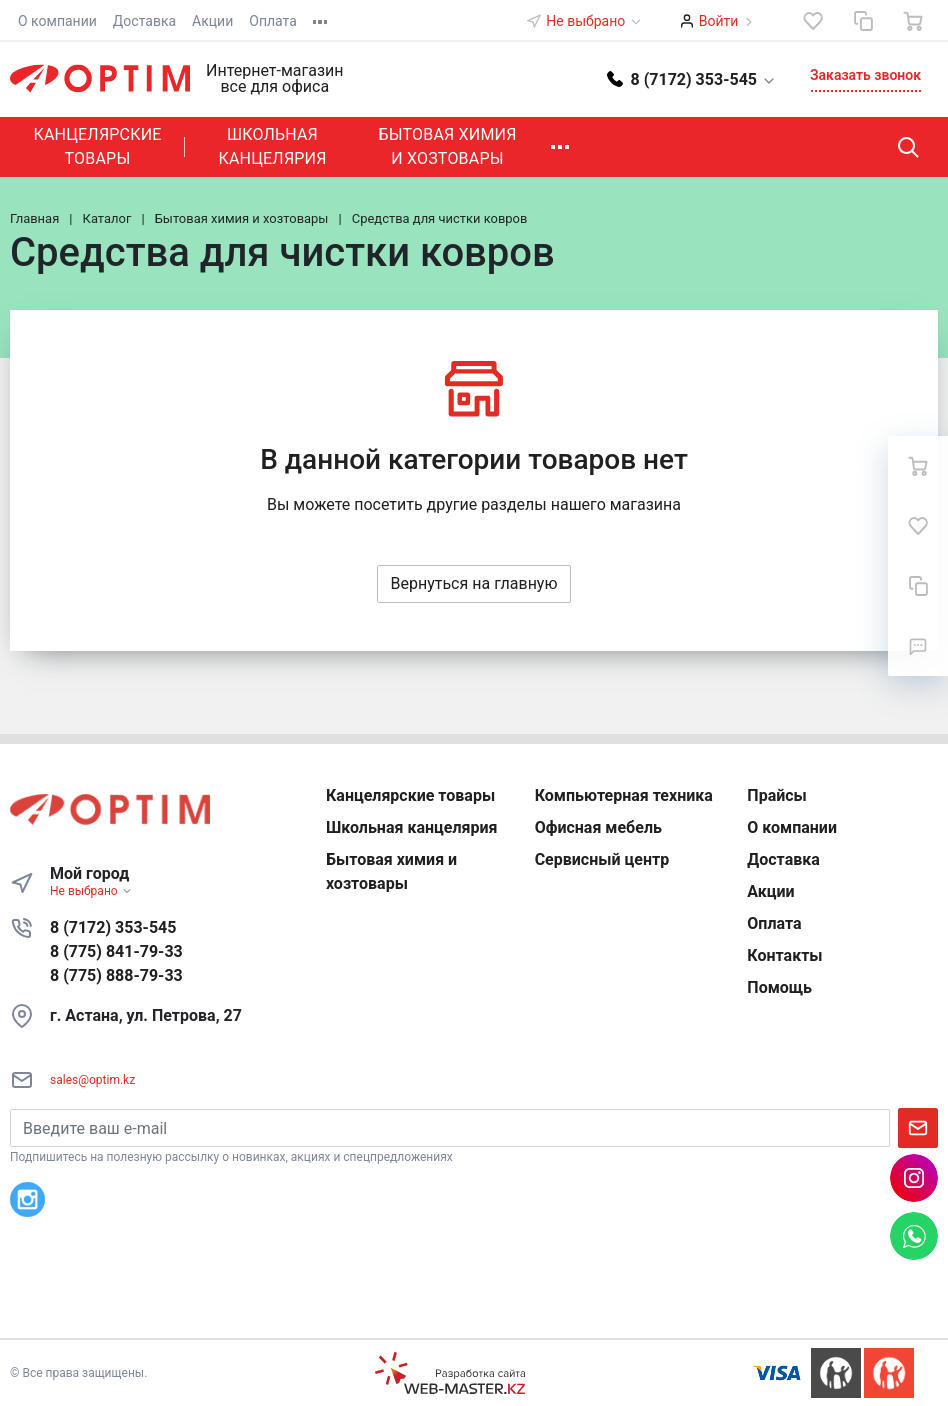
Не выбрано (594, 21)
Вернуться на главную (473, 583)
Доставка (144, 21)
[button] (692, 78)
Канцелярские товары (97, 146)
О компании (57, 21)
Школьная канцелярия (272, 146)
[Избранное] (813, 21)
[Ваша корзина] (913, 21)
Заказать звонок (865, 75)
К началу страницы (474, 1308)
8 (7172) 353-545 (113, 927)
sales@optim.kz (92, 1080)
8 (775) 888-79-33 (116, 975)
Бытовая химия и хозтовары (447, 146)
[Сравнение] (863, 21)
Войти (719, 21)
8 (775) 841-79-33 (116, 951)
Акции (212, 21)
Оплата (273, 21)
